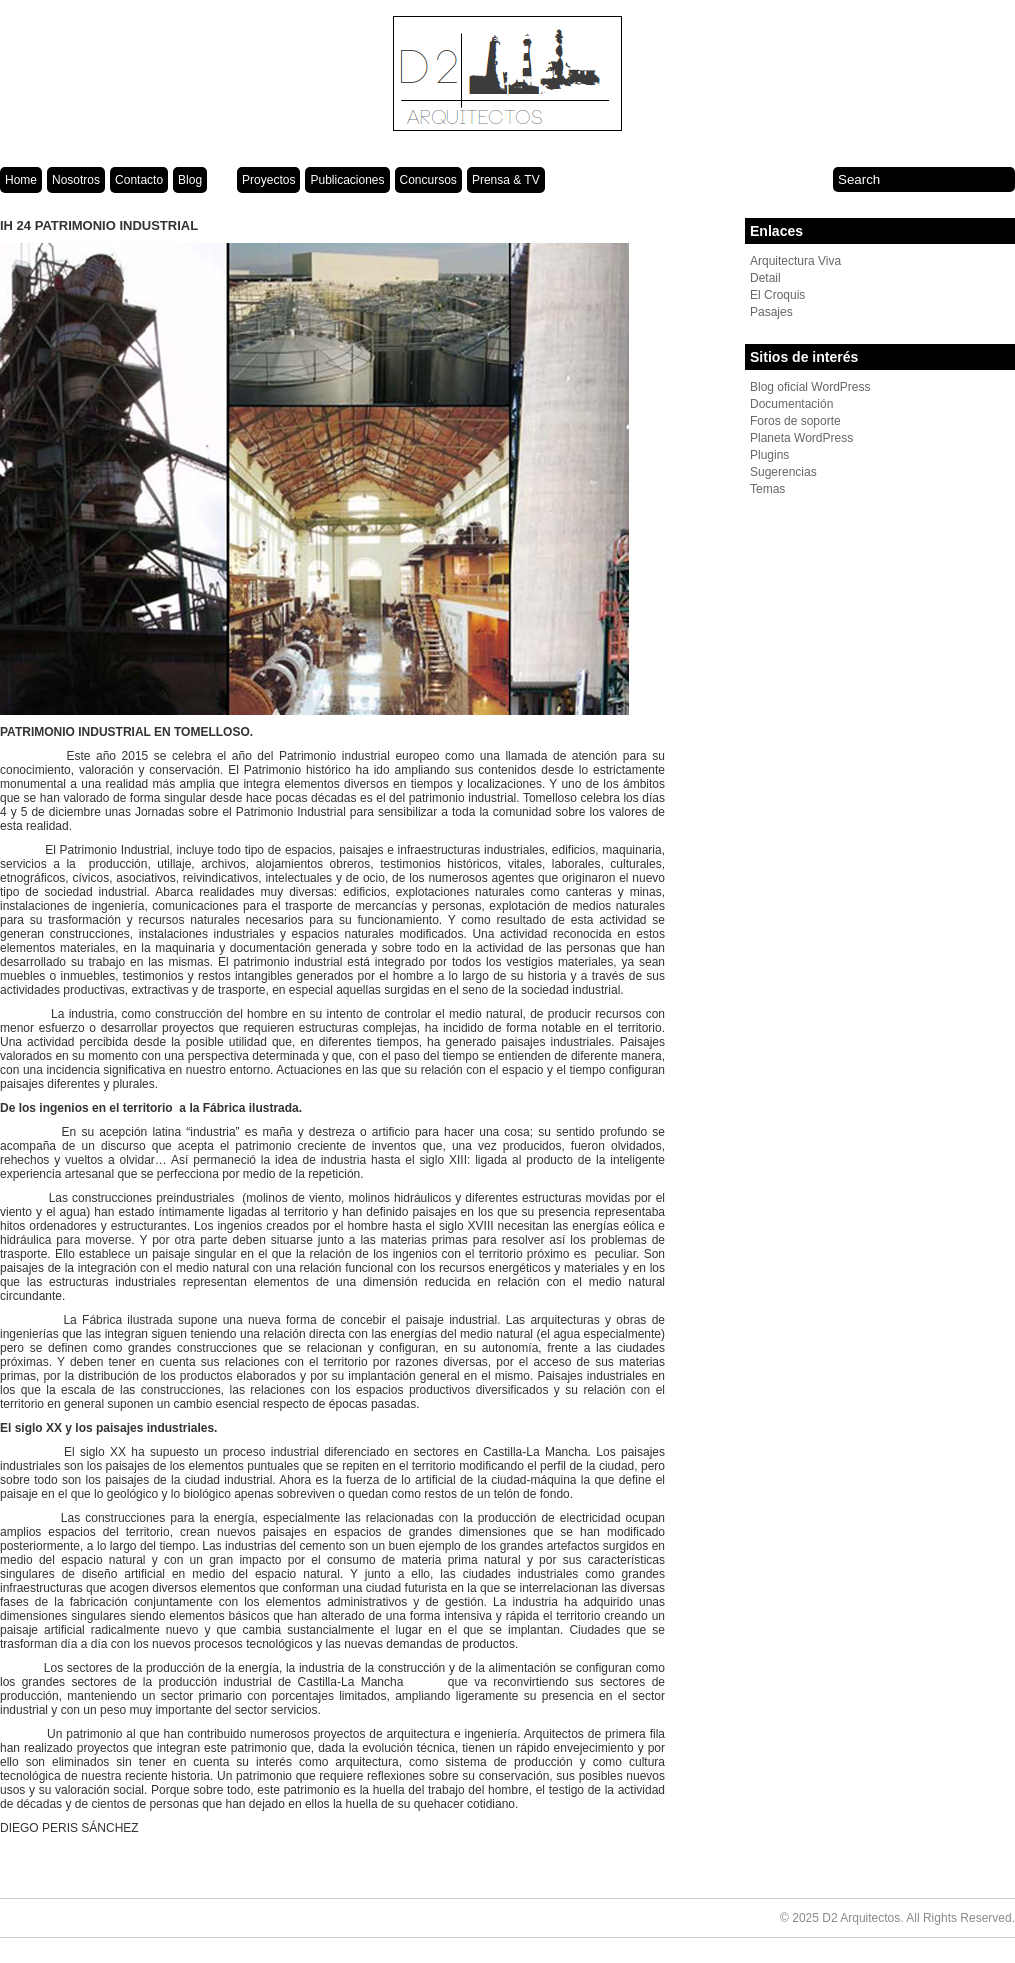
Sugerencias (783, 472)
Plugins (769, 455)
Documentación (791, 404)
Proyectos (268, 180)
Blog (190, 180)
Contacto (139, 180)
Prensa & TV (506, 180)
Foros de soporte (795, 421)
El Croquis (777, 295)
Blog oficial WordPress (810, 387)
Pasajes (771, 312)
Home (21, 180)
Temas (767, 489)
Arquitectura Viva (795, 261)
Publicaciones (347, 180)
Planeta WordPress (801, 438)
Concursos (428, 180)
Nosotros (76, 180)
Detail (765, 278)
